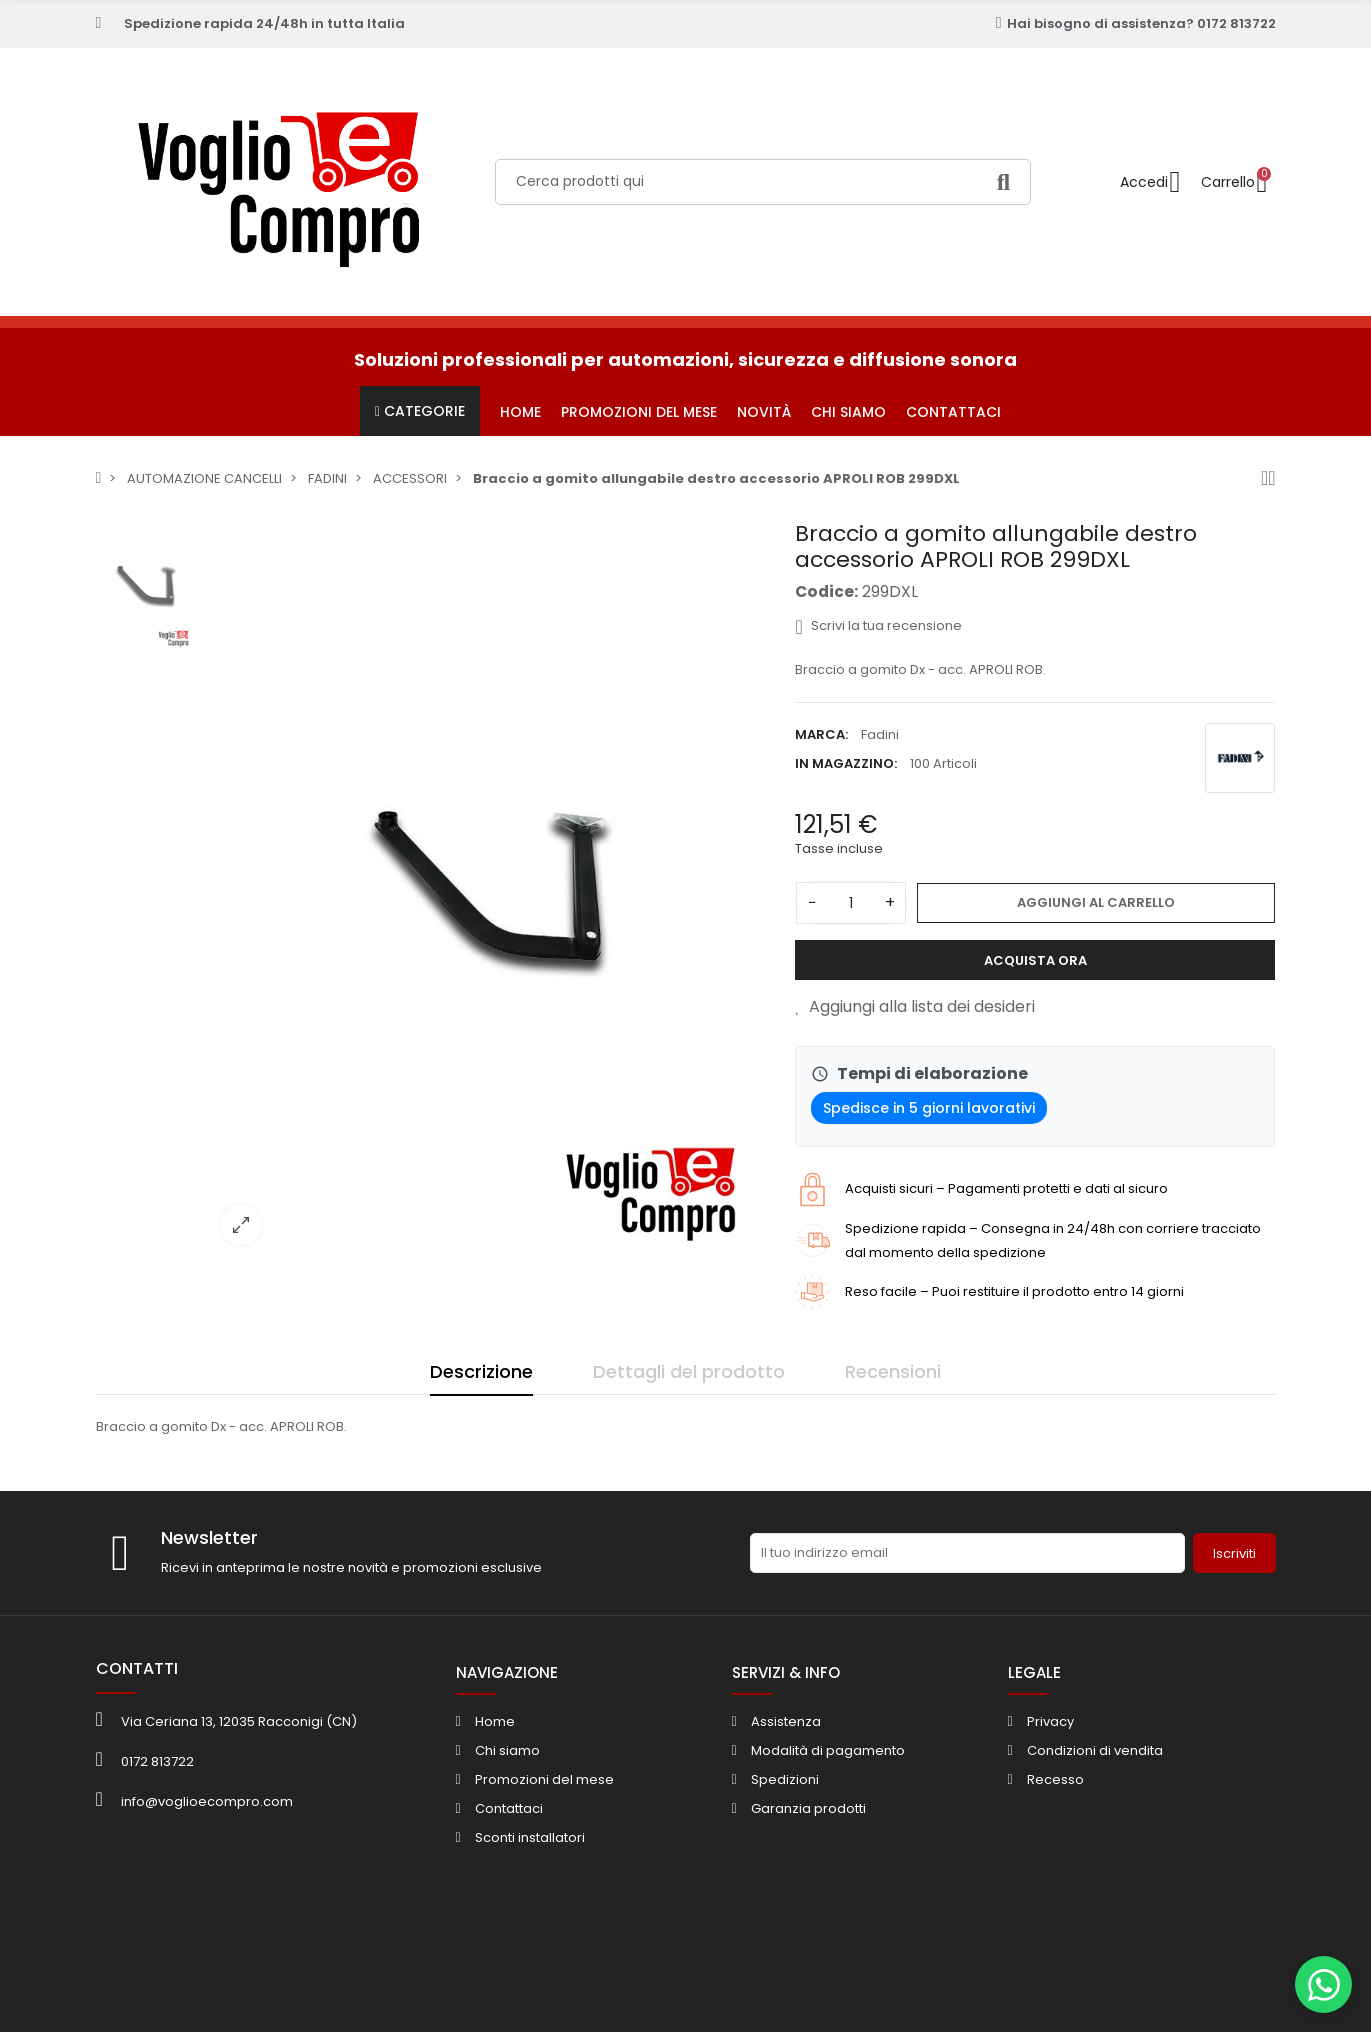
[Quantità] (851, 903)
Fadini (880, 734)
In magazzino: (846, 763)
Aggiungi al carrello (1096, 902)
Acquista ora (1035, 960)
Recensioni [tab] (893, 1371)
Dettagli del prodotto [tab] (689, 1371)
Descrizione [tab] (481, 1371)
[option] (491, 890)
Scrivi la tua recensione (878, 626)
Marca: (821, 734)
